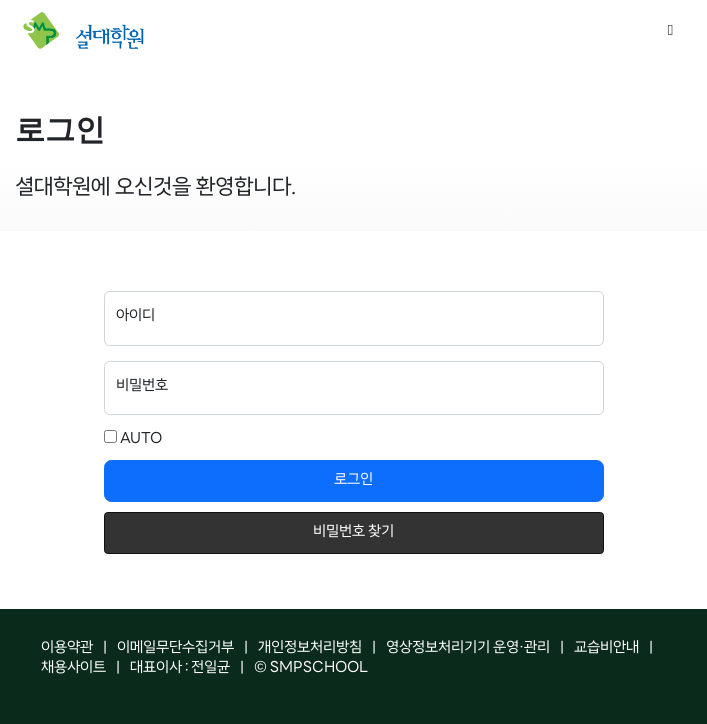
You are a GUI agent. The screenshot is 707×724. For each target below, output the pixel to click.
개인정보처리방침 (310, 648)
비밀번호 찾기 (353, 532)
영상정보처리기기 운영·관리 (468, 648)
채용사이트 (73, 668)
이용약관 (67, 648)
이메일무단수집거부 (175, 648)
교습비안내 (606, 648)
